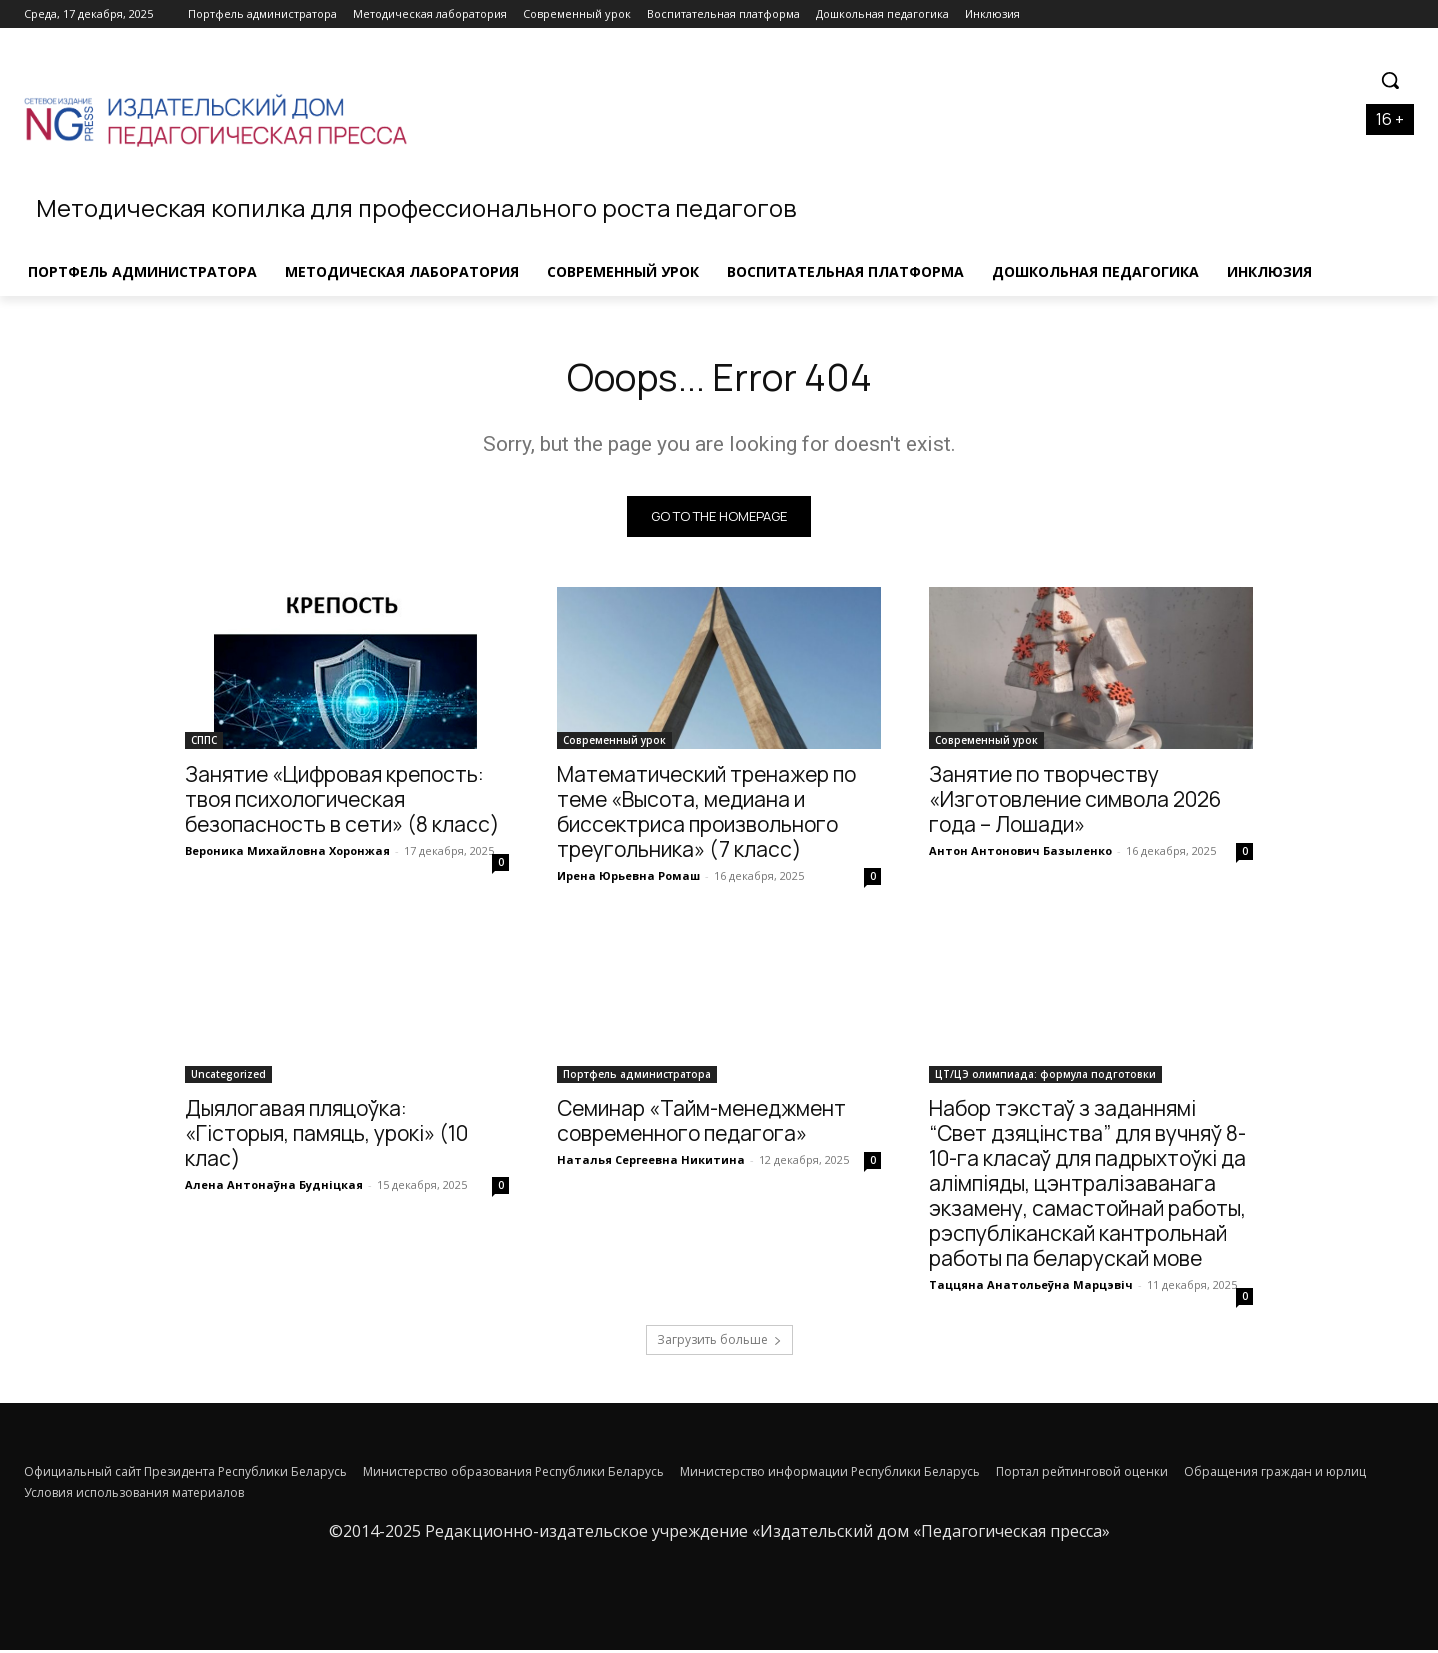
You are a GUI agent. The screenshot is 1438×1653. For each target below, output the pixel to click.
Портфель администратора (637, 1077)
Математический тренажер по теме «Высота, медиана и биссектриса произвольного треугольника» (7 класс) (706, 814)
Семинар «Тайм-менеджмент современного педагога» (701, 1123)
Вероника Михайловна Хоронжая (287, 853)
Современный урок (614, 743)
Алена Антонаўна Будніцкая (274, 1187)
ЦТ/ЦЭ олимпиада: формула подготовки (1045, 1077)
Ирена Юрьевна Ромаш (628, 878)
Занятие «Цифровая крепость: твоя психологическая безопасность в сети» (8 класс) (342, 802)
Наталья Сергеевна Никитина (651, 1162)
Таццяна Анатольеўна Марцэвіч (1031, 1287)
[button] (1390, 80)
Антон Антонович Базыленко (1020, 853)
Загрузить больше (719, 1342)
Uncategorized (228, 1077)
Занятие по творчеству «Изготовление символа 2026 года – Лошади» (1075, 802)
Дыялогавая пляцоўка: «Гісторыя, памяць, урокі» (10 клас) (326, 1136)
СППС (204, 743)
